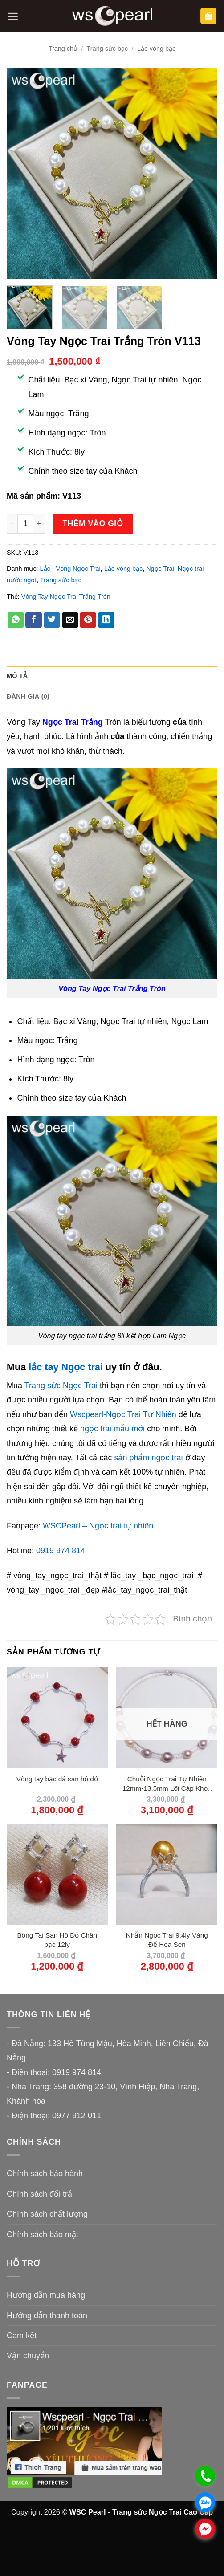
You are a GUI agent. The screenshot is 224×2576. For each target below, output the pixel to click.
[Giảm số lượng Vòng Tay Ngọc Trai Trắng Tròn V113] (12, 524)
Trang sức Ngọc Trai (61, 1385)
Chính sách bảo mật (42, 2234)
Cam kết (22, 2335)
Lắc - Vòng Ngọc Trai (70, 568)
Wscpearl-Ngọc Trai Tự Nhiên (123, 1414)
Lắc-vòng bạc (156, 48)
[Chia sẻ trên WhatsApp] (16, 620)
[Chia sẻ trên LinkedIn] (106, 620)
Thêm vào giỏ (93, 523)
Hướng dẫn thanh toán (47, 2315)
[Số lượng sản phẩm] (25, 524)
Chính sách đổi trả (39, 2194)
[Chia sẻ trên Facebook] (33, 620)
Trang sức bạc (107, 48)
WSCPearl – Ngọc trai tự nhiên (98, 1525)
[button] (13, 16)
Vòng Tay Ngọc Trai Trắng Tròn (65, 596)
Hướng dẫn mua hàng (46, 2295)
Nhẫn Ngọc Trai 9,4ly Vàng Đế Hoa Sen (167, 1939)
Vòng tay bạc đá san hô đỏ (57, 1779)
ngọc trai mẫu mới (112, 1428)
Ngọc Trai (160, 568)
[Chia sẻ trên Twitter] (52, 620)
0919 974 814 (60, 1550)
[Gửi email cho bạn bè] (70, 620)
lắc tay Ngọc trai (66, 1367)
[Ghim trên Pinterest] (88, 620)
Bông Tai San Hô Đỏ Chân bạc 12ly (57, 1939)
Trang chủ (63, 48)
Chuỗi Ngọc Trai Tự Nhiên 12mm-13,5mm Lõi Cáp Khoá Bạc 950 (167, 1784)
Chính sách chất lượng (47, 2214)
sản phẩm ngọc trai (149, 1457)
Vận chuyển (28, 2355)
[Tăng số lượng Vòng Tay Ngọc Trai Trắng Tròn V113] (39, 524)
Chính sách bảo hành (45, 2173)
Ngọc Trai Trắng (72, 722)
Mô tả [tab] (17, 675)
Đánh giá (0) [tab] (28, 696)
